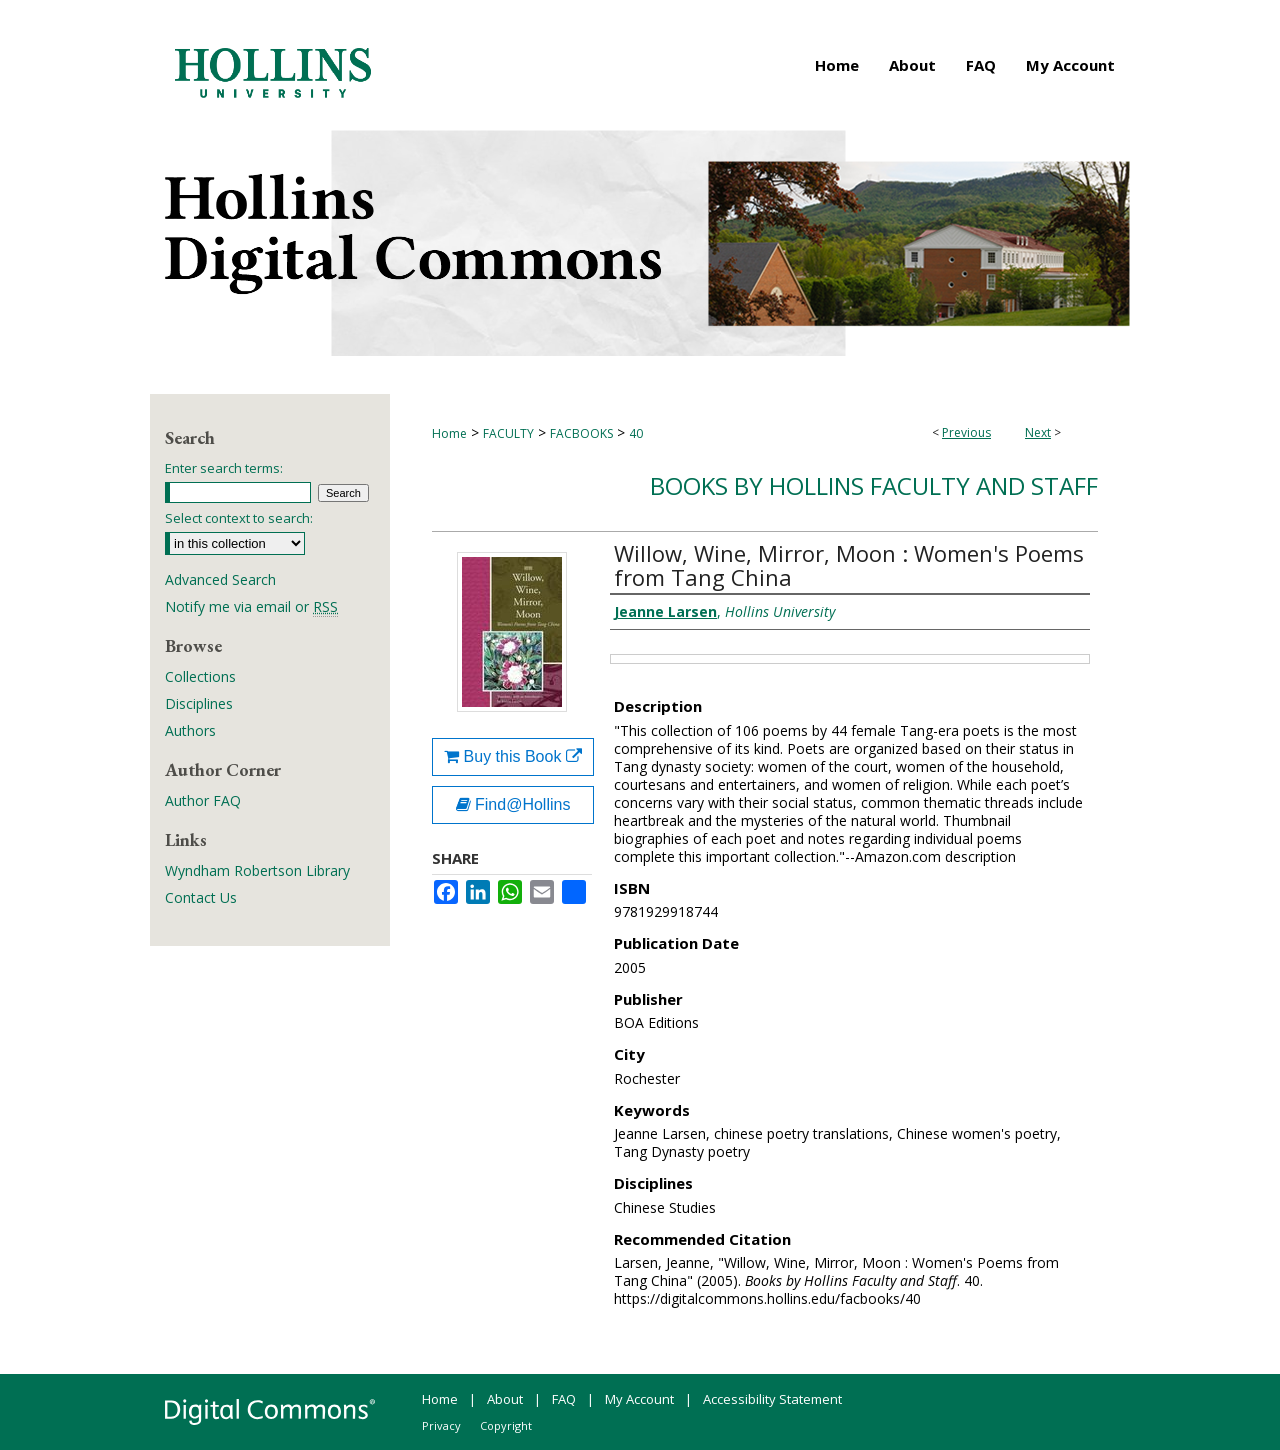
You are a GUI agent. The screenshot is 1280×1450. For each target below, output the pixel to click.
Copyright (506, 1425)
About (505, 1399)
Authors (190, 730)
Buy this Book (513, 756)
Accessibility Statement (772, 1399)
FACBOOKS (581, 433)
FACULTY (508, 433)
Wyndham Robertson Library (257, 870)
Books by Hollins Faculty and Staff (874, 485)
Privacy (441, 1425)
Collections (200, 676)
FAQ (564, 1399)
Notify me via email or (251, 606)
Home (449, 433)
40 (636, 433)
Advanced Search (220, 579)
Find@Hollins (513, 804)
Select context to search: (239, 518)
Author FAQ (203, 800)
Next (1038, 432)
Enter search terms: (224, 468)
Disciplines (199, 703)
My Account (639, 1399)
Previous (966, 432)
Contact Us (201, 897)
